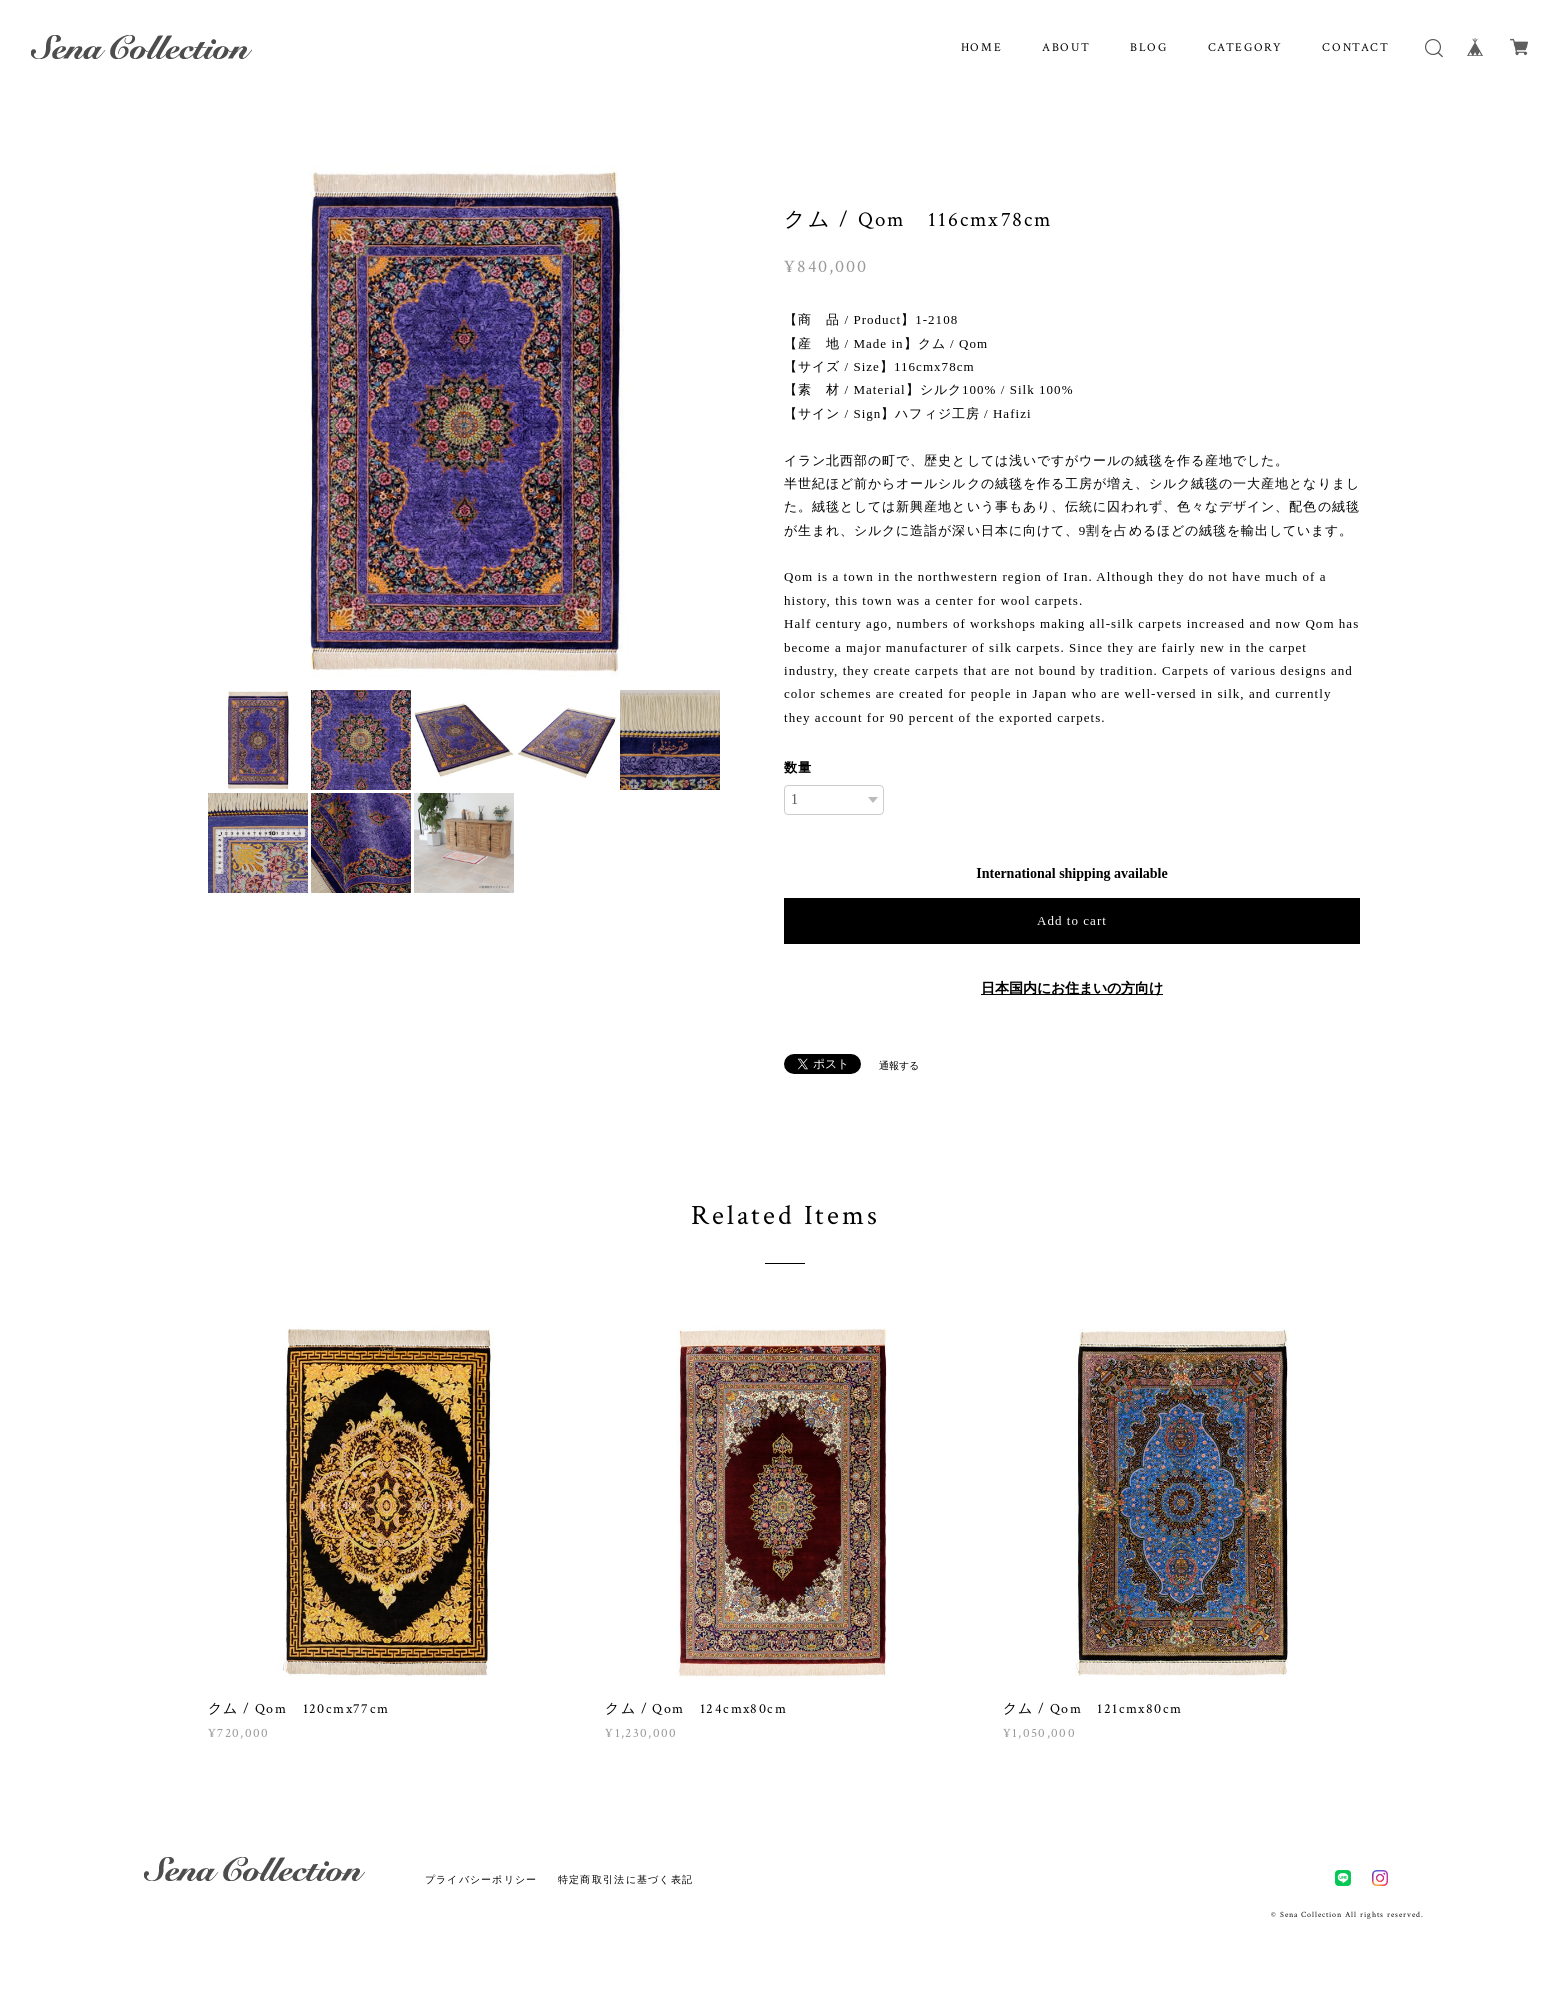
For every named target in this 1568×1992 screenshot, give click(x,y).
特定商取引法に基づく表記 (625, 1879)
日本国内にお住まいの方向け (1072, 988)
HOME (981, 47)
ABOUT (1066, 47)
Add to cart (1072, 920)
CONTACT (1355, 47)
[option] (464, 421)
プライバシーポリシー (481, 1879)
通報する (899, 1065)
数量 (798, 767)
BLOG (1148, 47)
